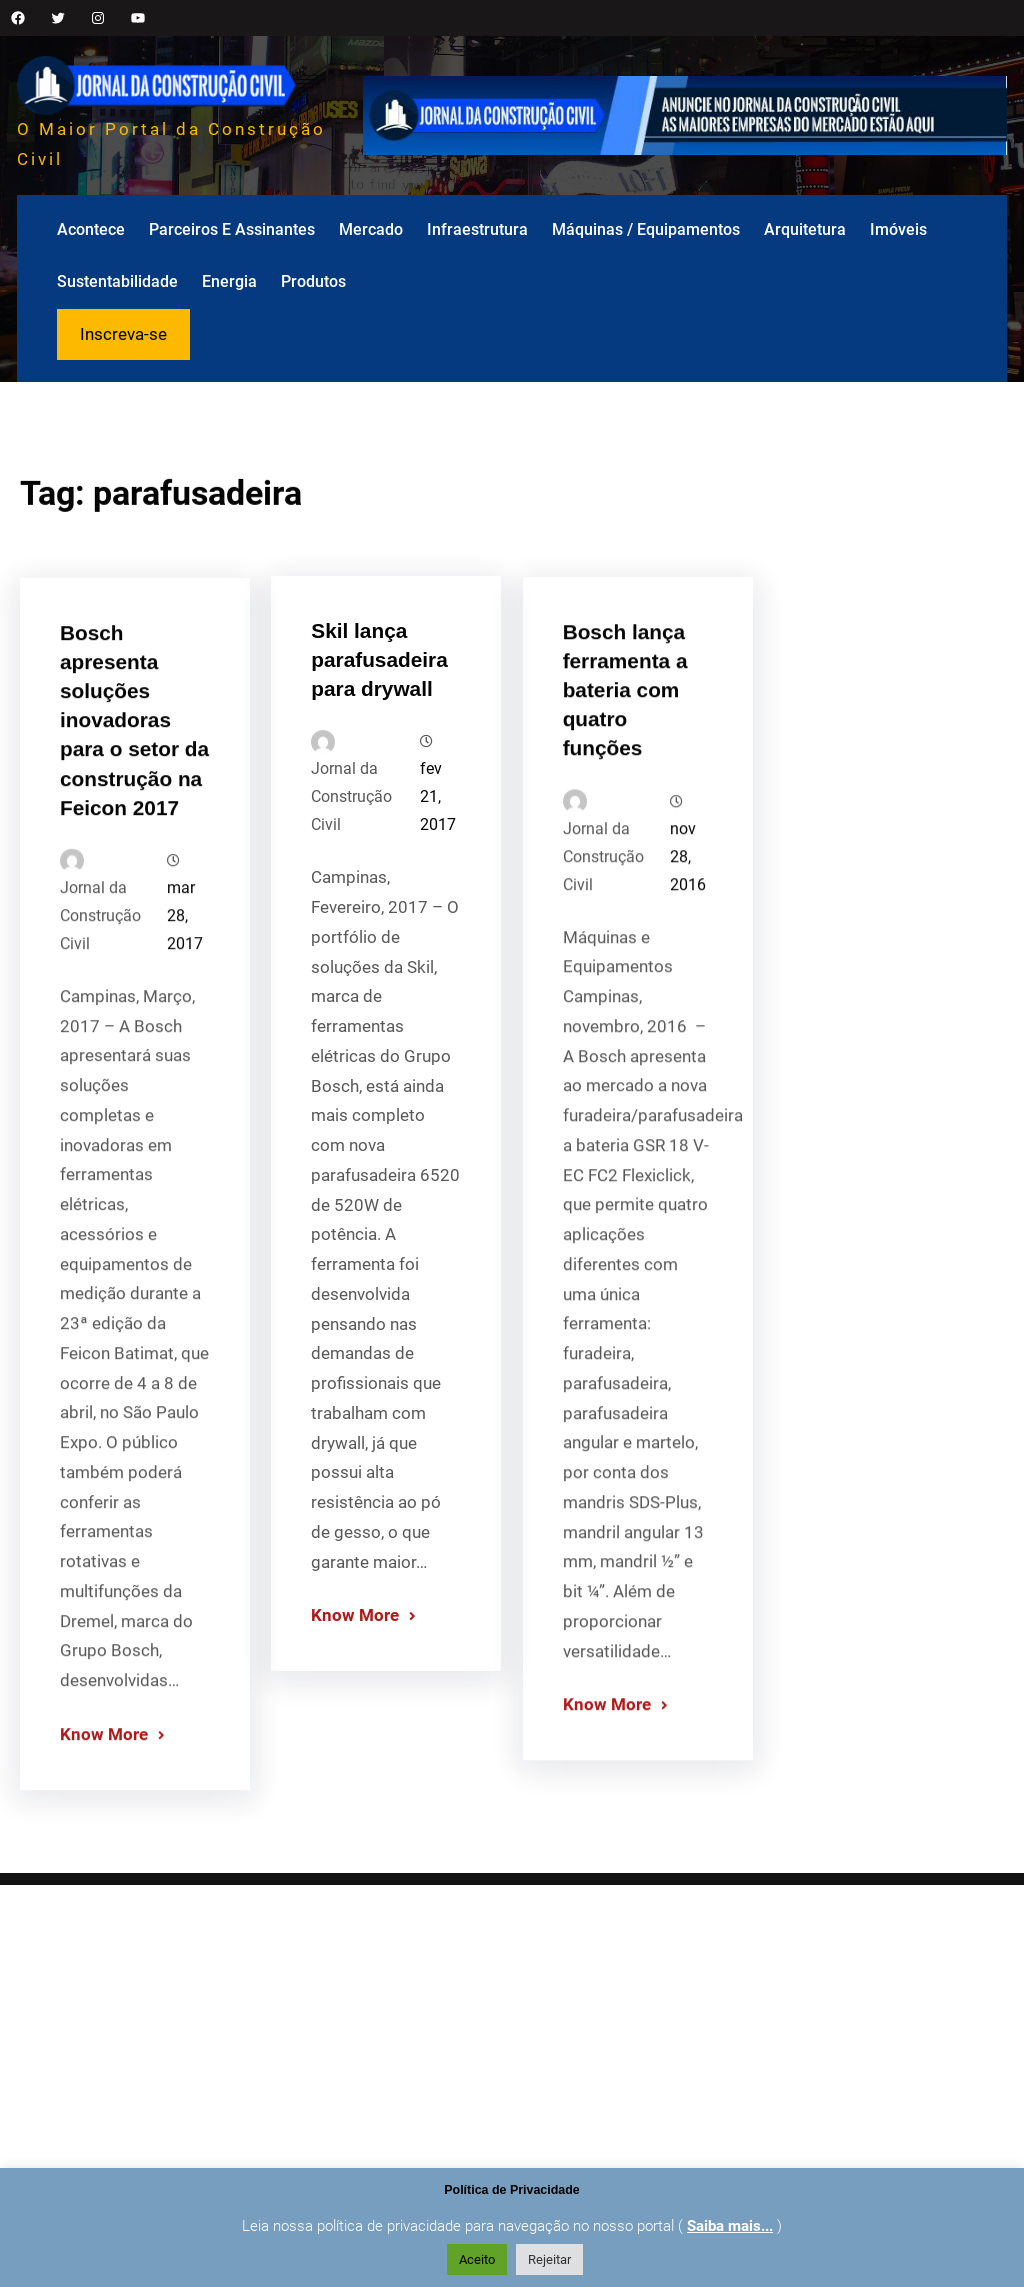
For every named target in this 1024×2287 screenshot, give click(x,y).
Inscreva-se (123, 334)
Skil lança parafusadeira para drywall (379, 752)
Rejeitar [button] (549, 2259)
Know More (104, 1836)
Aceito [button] (477, 2259)
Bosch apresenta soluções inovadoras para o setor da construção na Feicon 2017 (134, 823)
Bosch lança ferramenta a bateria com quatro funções (625, 790)
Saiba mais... (730, 2226)
